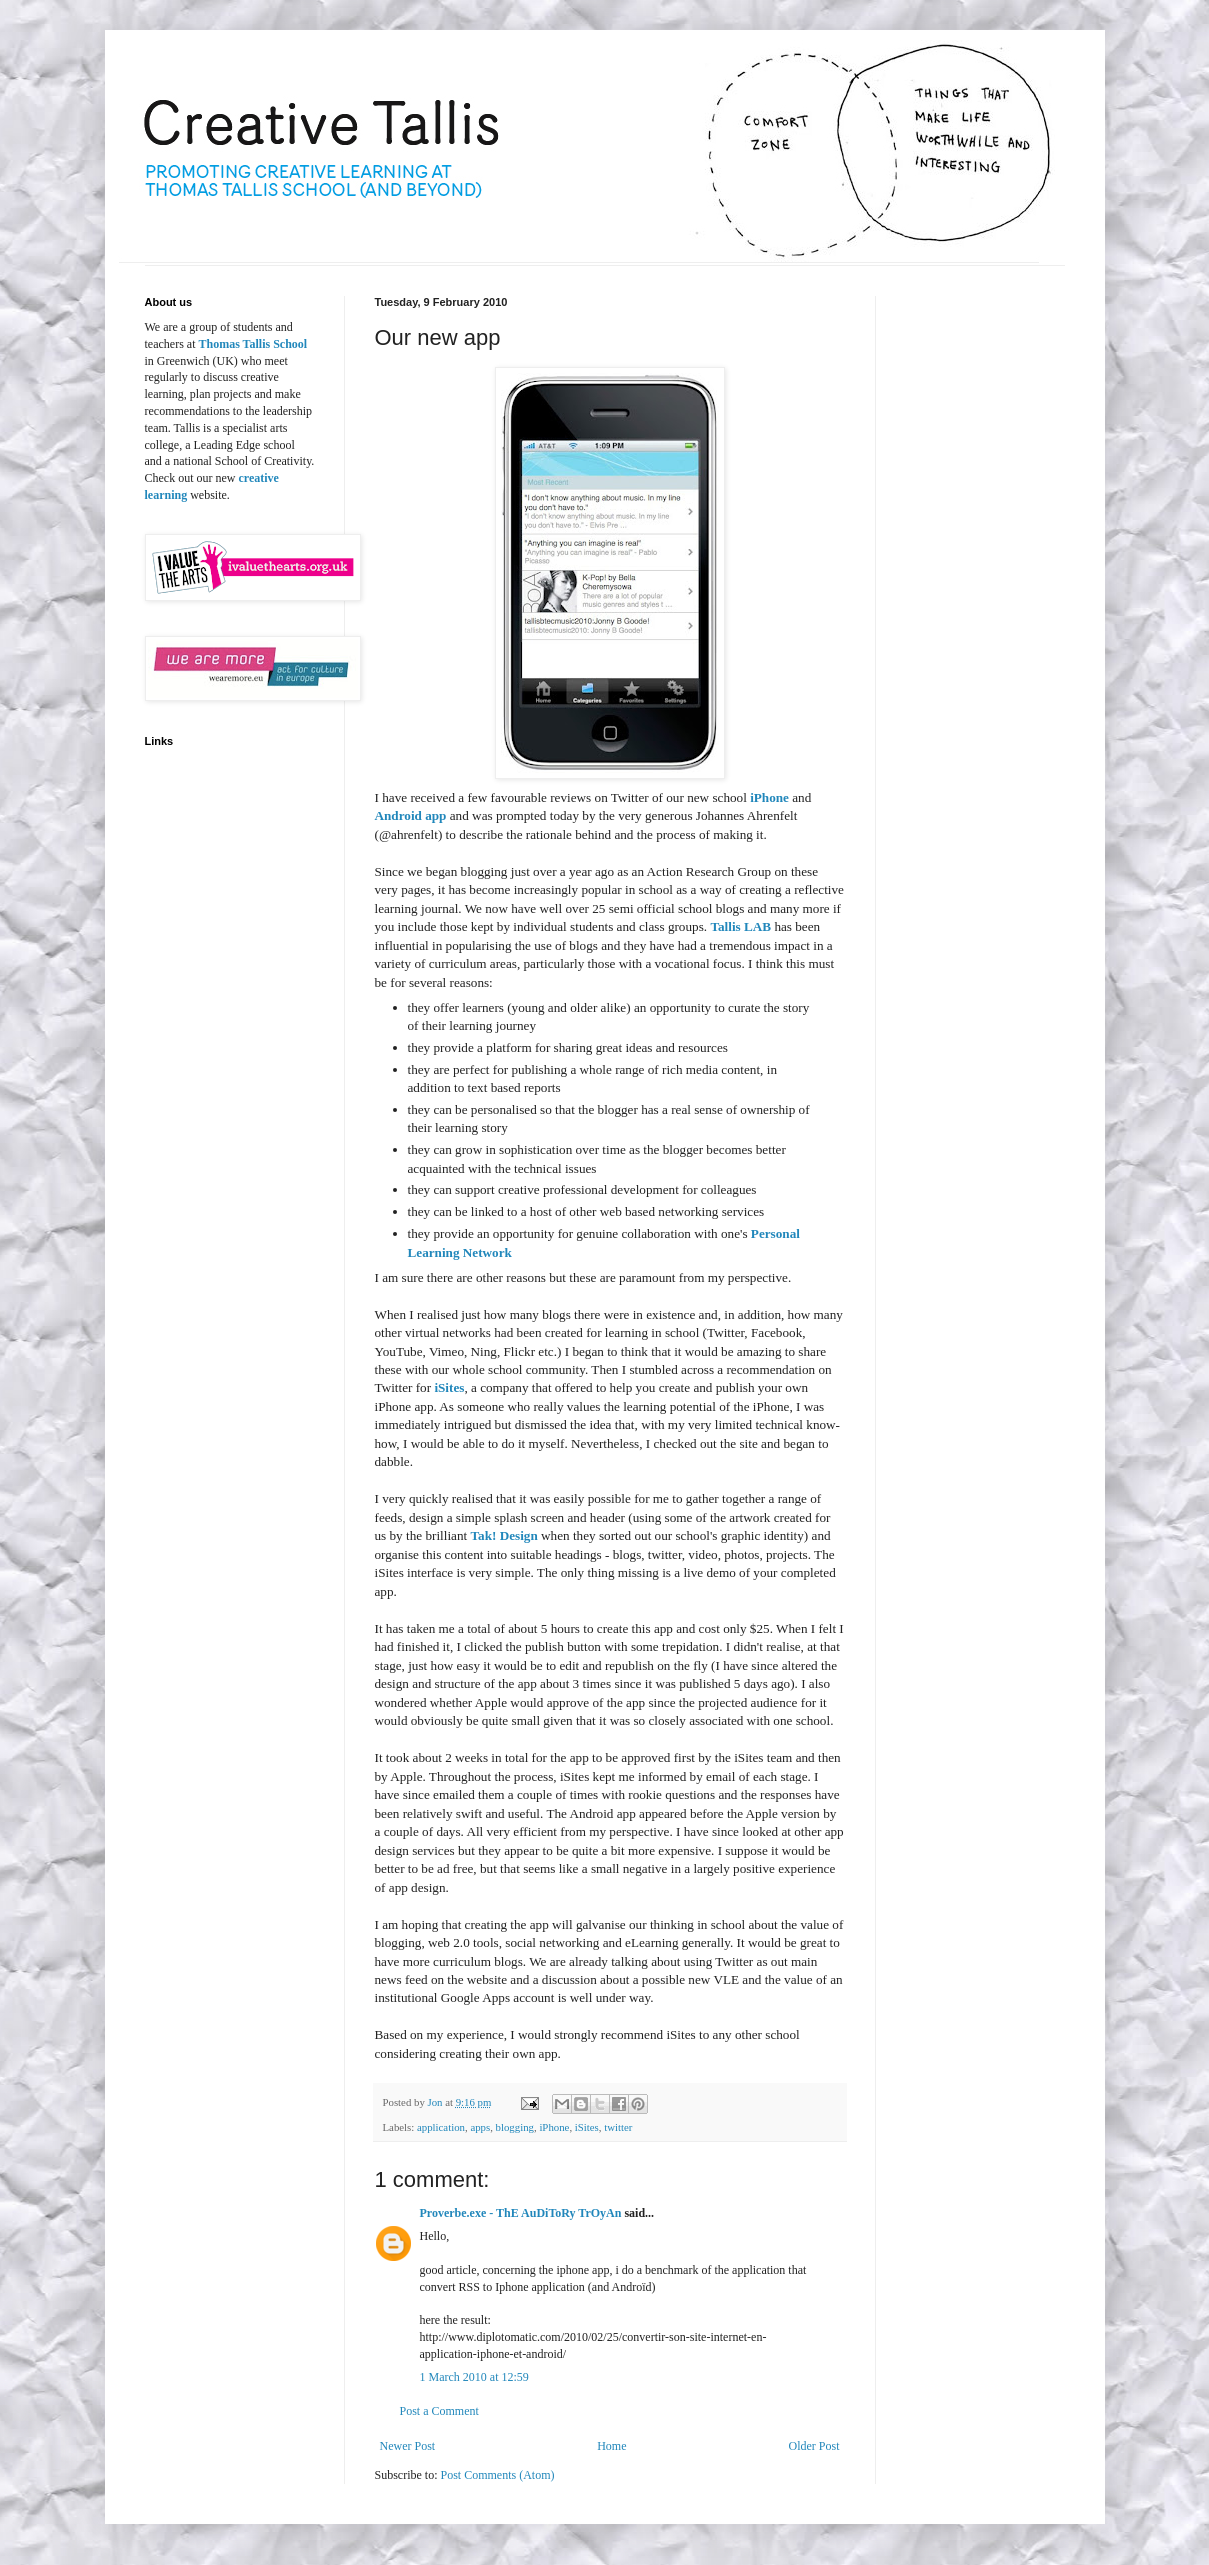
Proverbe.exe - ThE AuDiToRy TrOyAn (521, 2213)
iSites (449, 1387)
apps (480, 2127)
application (441, 2127)
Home (611, 2446)
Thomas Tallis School (252, 344)
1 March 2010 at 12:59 (474, 2377)
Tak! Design (503, 1535)
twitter (618, 2127)
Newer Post (408, 2446)
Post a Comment (439, 2411)
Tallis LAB (740, 926)
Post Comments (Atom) (498, 2475)
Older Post (814, 2446)
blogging (515, 2127)
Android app (411, 815)
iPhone (769, 797)
